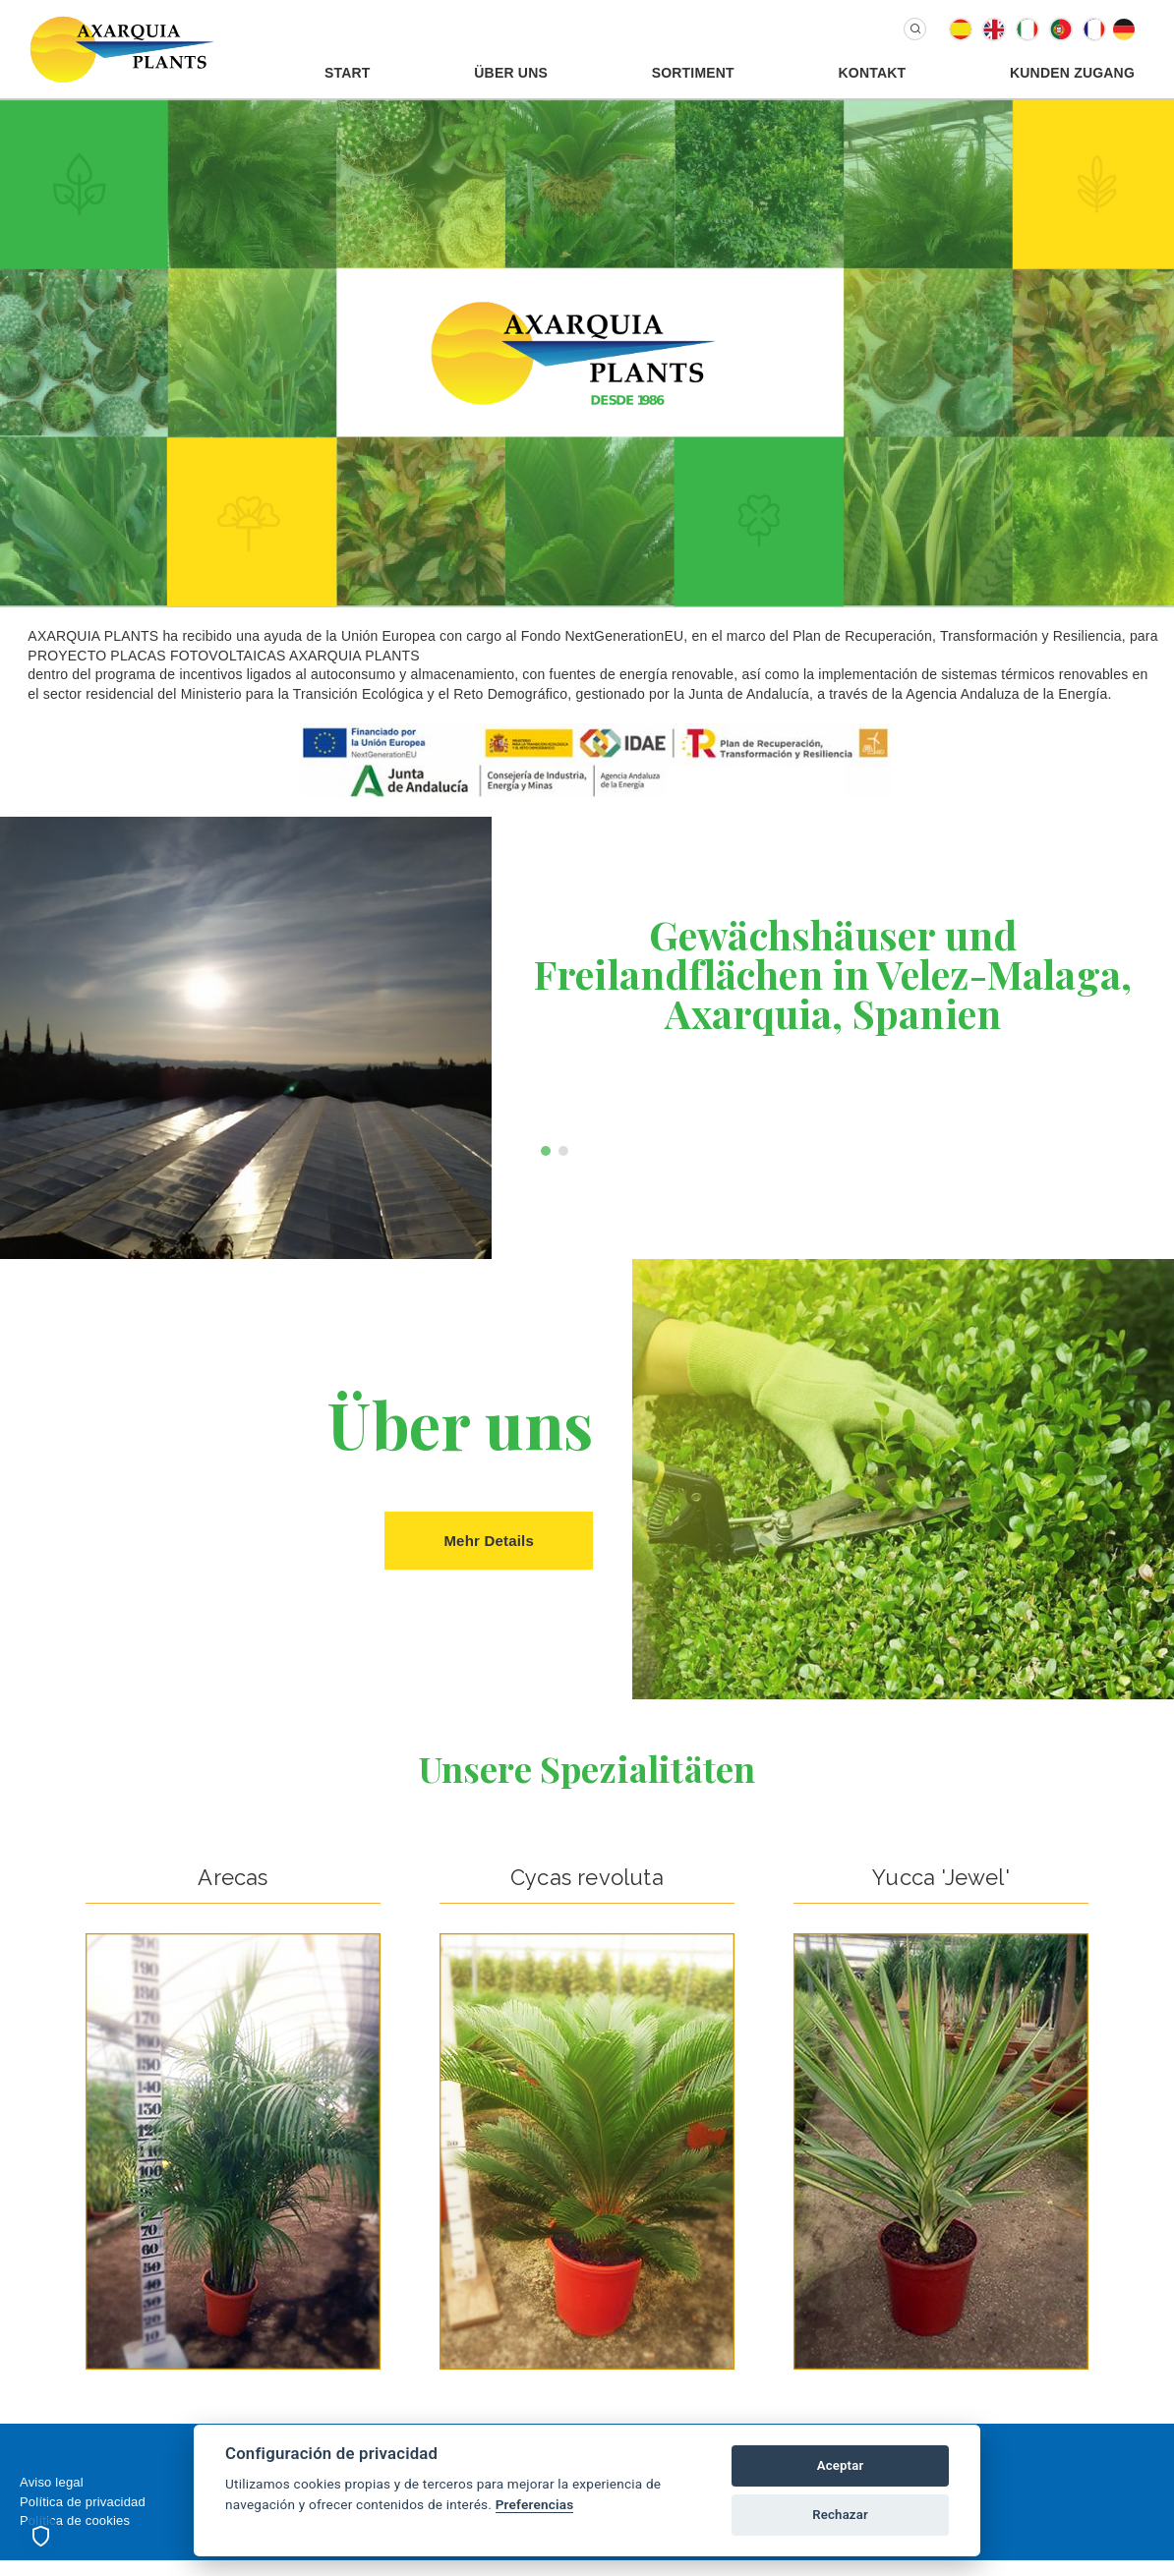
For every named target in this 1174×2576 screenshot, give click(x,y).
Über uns (511, 73)
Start (347, 73)
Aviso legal (52, 2482)
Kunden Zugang (1072, 73)
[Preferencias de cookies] (40, 2535)
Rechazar (840, 2514)
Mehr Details (488, 1540)
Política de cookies (75, 2520)
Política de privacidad (83, 2501)
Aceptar (840, 2465)
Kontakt (873, 73)
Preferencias (535, 2504)
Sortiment (693, 73)
